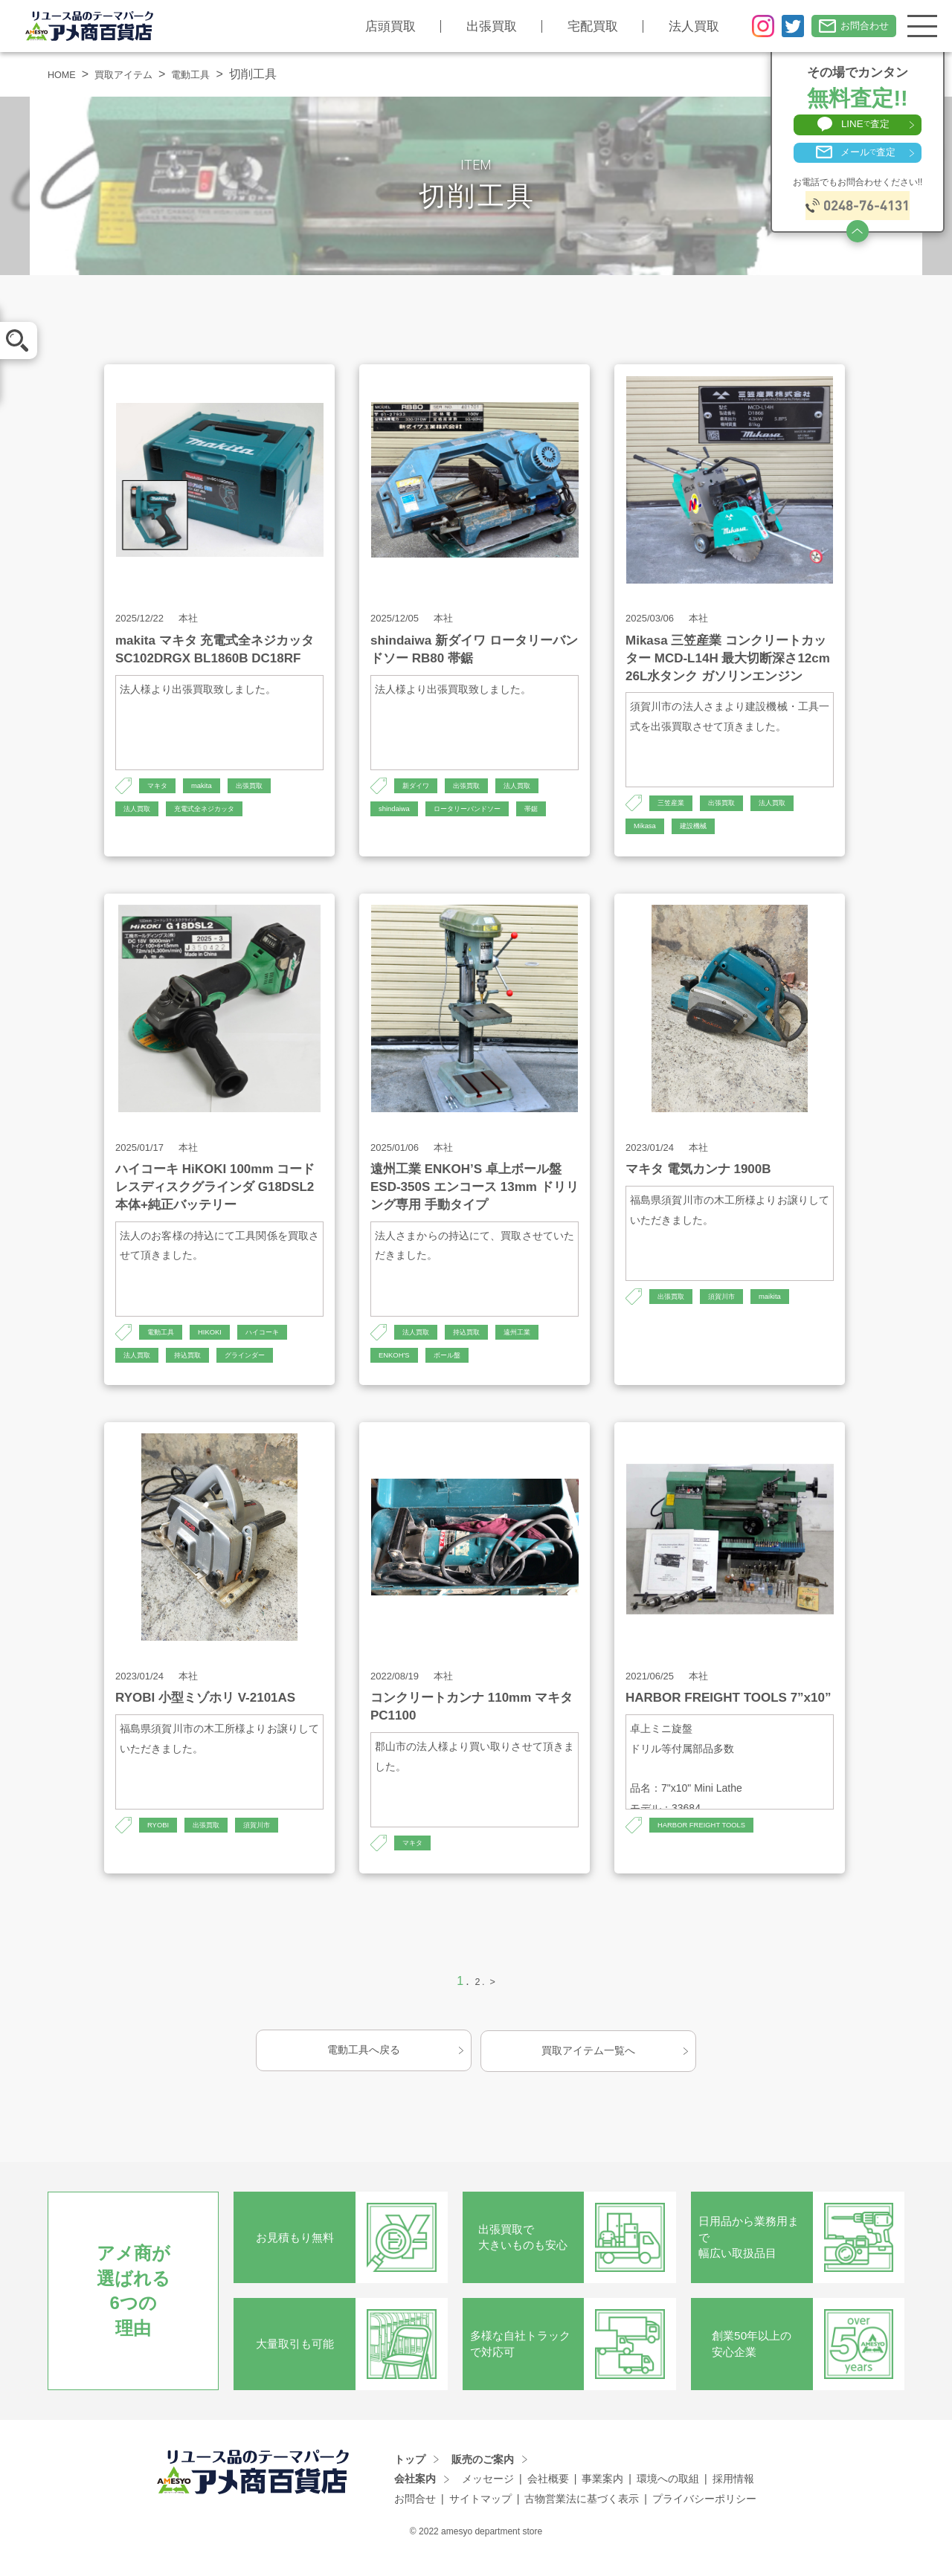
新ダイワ (420, 786)
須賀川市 (735, 1311)
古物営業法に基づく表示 (581, 2519)
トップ (409, 2479)
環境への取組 (668, 2499)
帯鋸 (387, 838)
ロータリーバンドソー (486, 812)
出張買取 (474, 26)
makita (211, 786)
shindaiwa (398, 812)
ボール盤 (459, 1372)
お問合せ (415, 2519)
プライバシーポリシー (704, 2519)
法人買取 (677, 26)
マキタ (160, 786)
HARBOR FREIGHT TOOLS (713, 1845)
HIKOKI (222, 1346)
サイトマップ (480, 2519)
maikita (790, 1311)
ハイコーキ (283, 1346)
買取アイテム (137, 74)
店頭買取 (373, 26)
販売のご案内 (482, 2479)
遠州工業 (539, 1346)
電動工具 (216, 74)
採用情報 (733, 2499)
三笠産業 (675, 803)
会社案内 (415, 2499)
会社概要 (548, 2499)
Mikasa (648, 829)
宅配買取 (575, 26)
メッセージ (488, 2499)
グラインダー (269, 1372)
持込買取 (201, 1372)
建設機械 (703, 829)
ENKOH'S (398, 1372)
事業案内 (602, 2499)
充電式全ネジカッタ (223, 812)
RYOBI (161, 1845)
